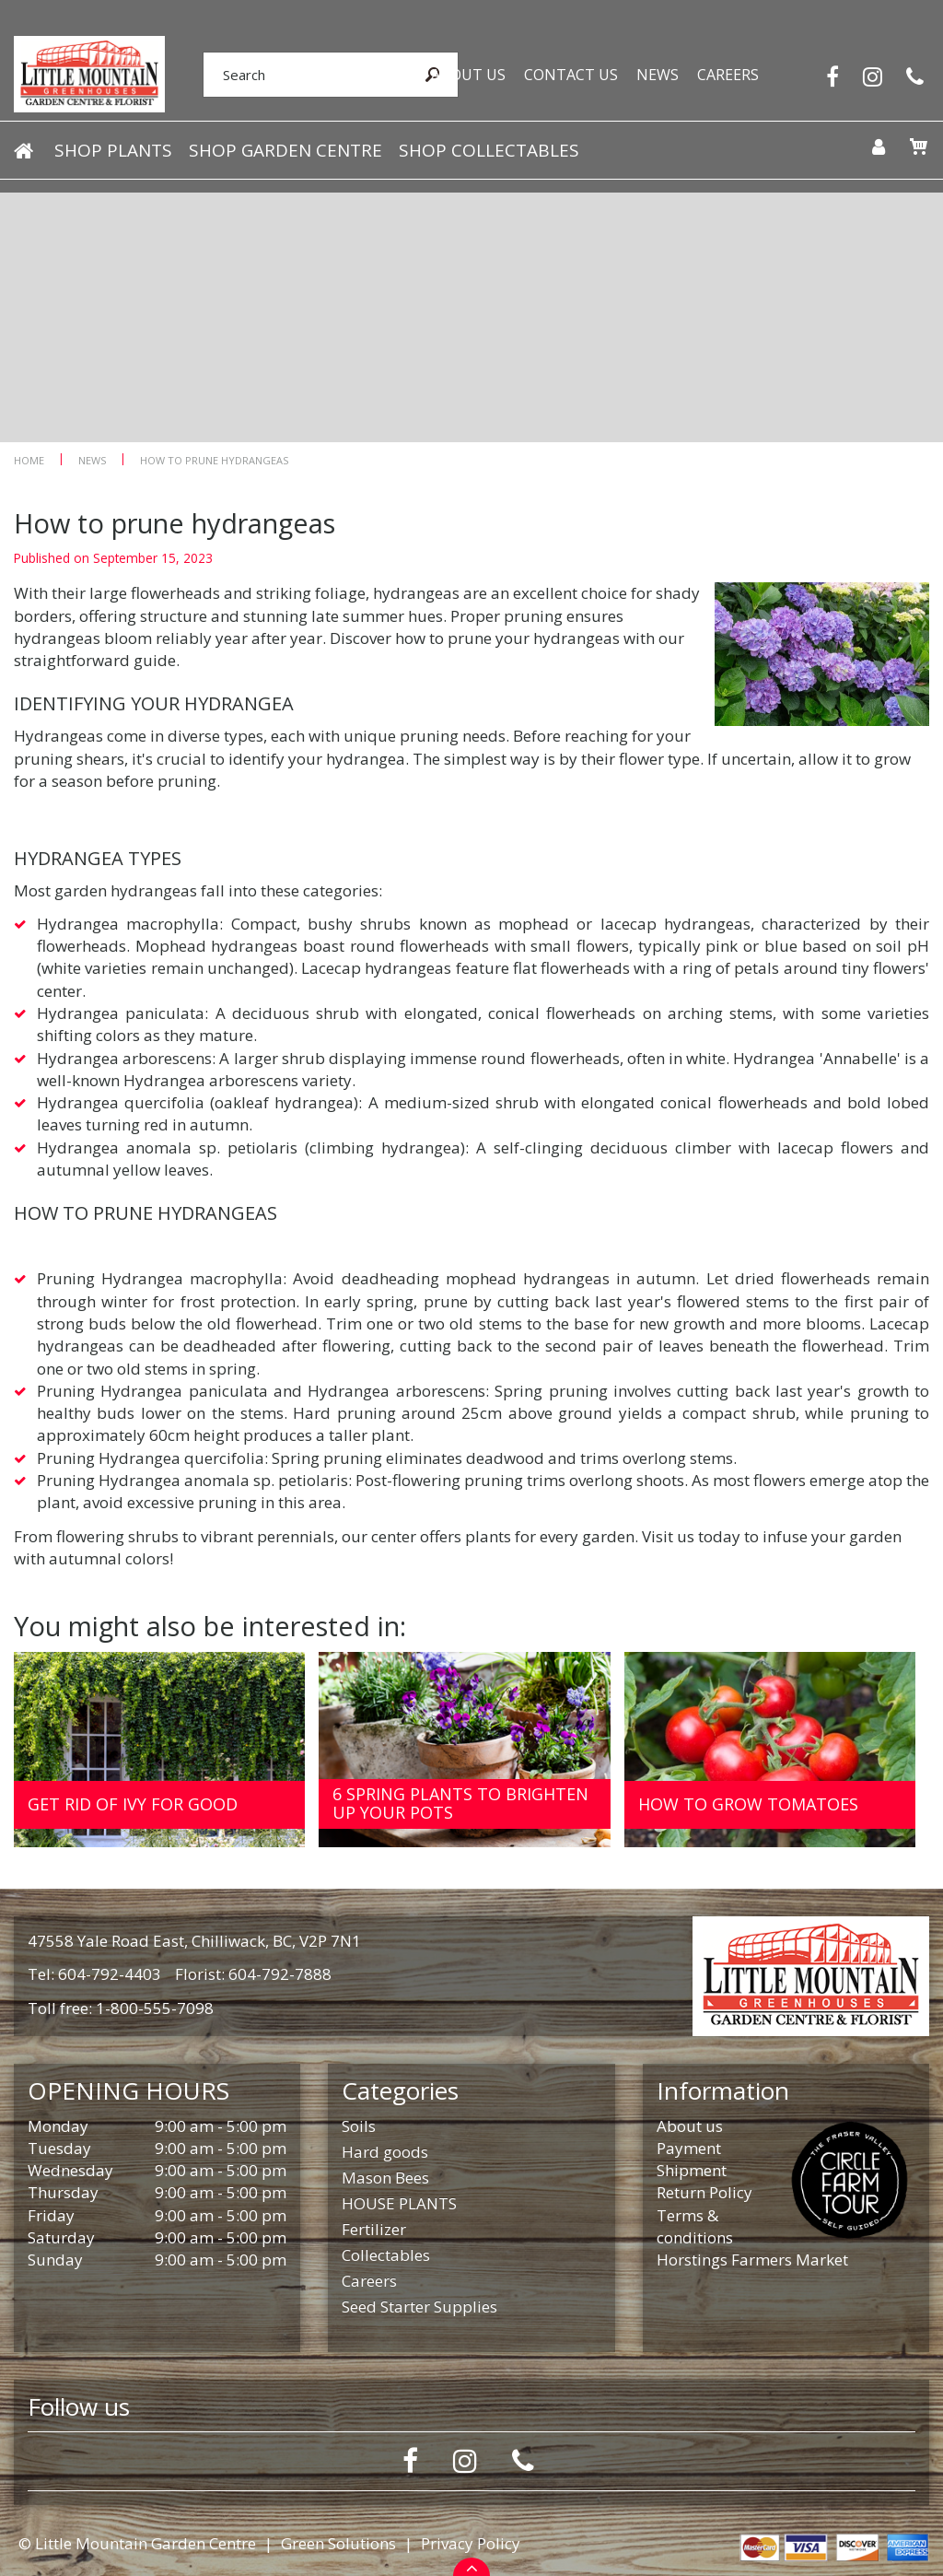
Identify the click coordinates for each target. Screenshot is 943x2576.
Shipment (692, 2170)
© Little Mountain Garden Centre (137, 2543)
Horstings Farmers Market (752, 2259)
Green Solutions (338, 2543)
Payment (689, 2148)
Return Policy (704, 2192)
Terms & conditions (695, 2226)
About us (690, 2126)
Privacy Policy (470, 2543)
